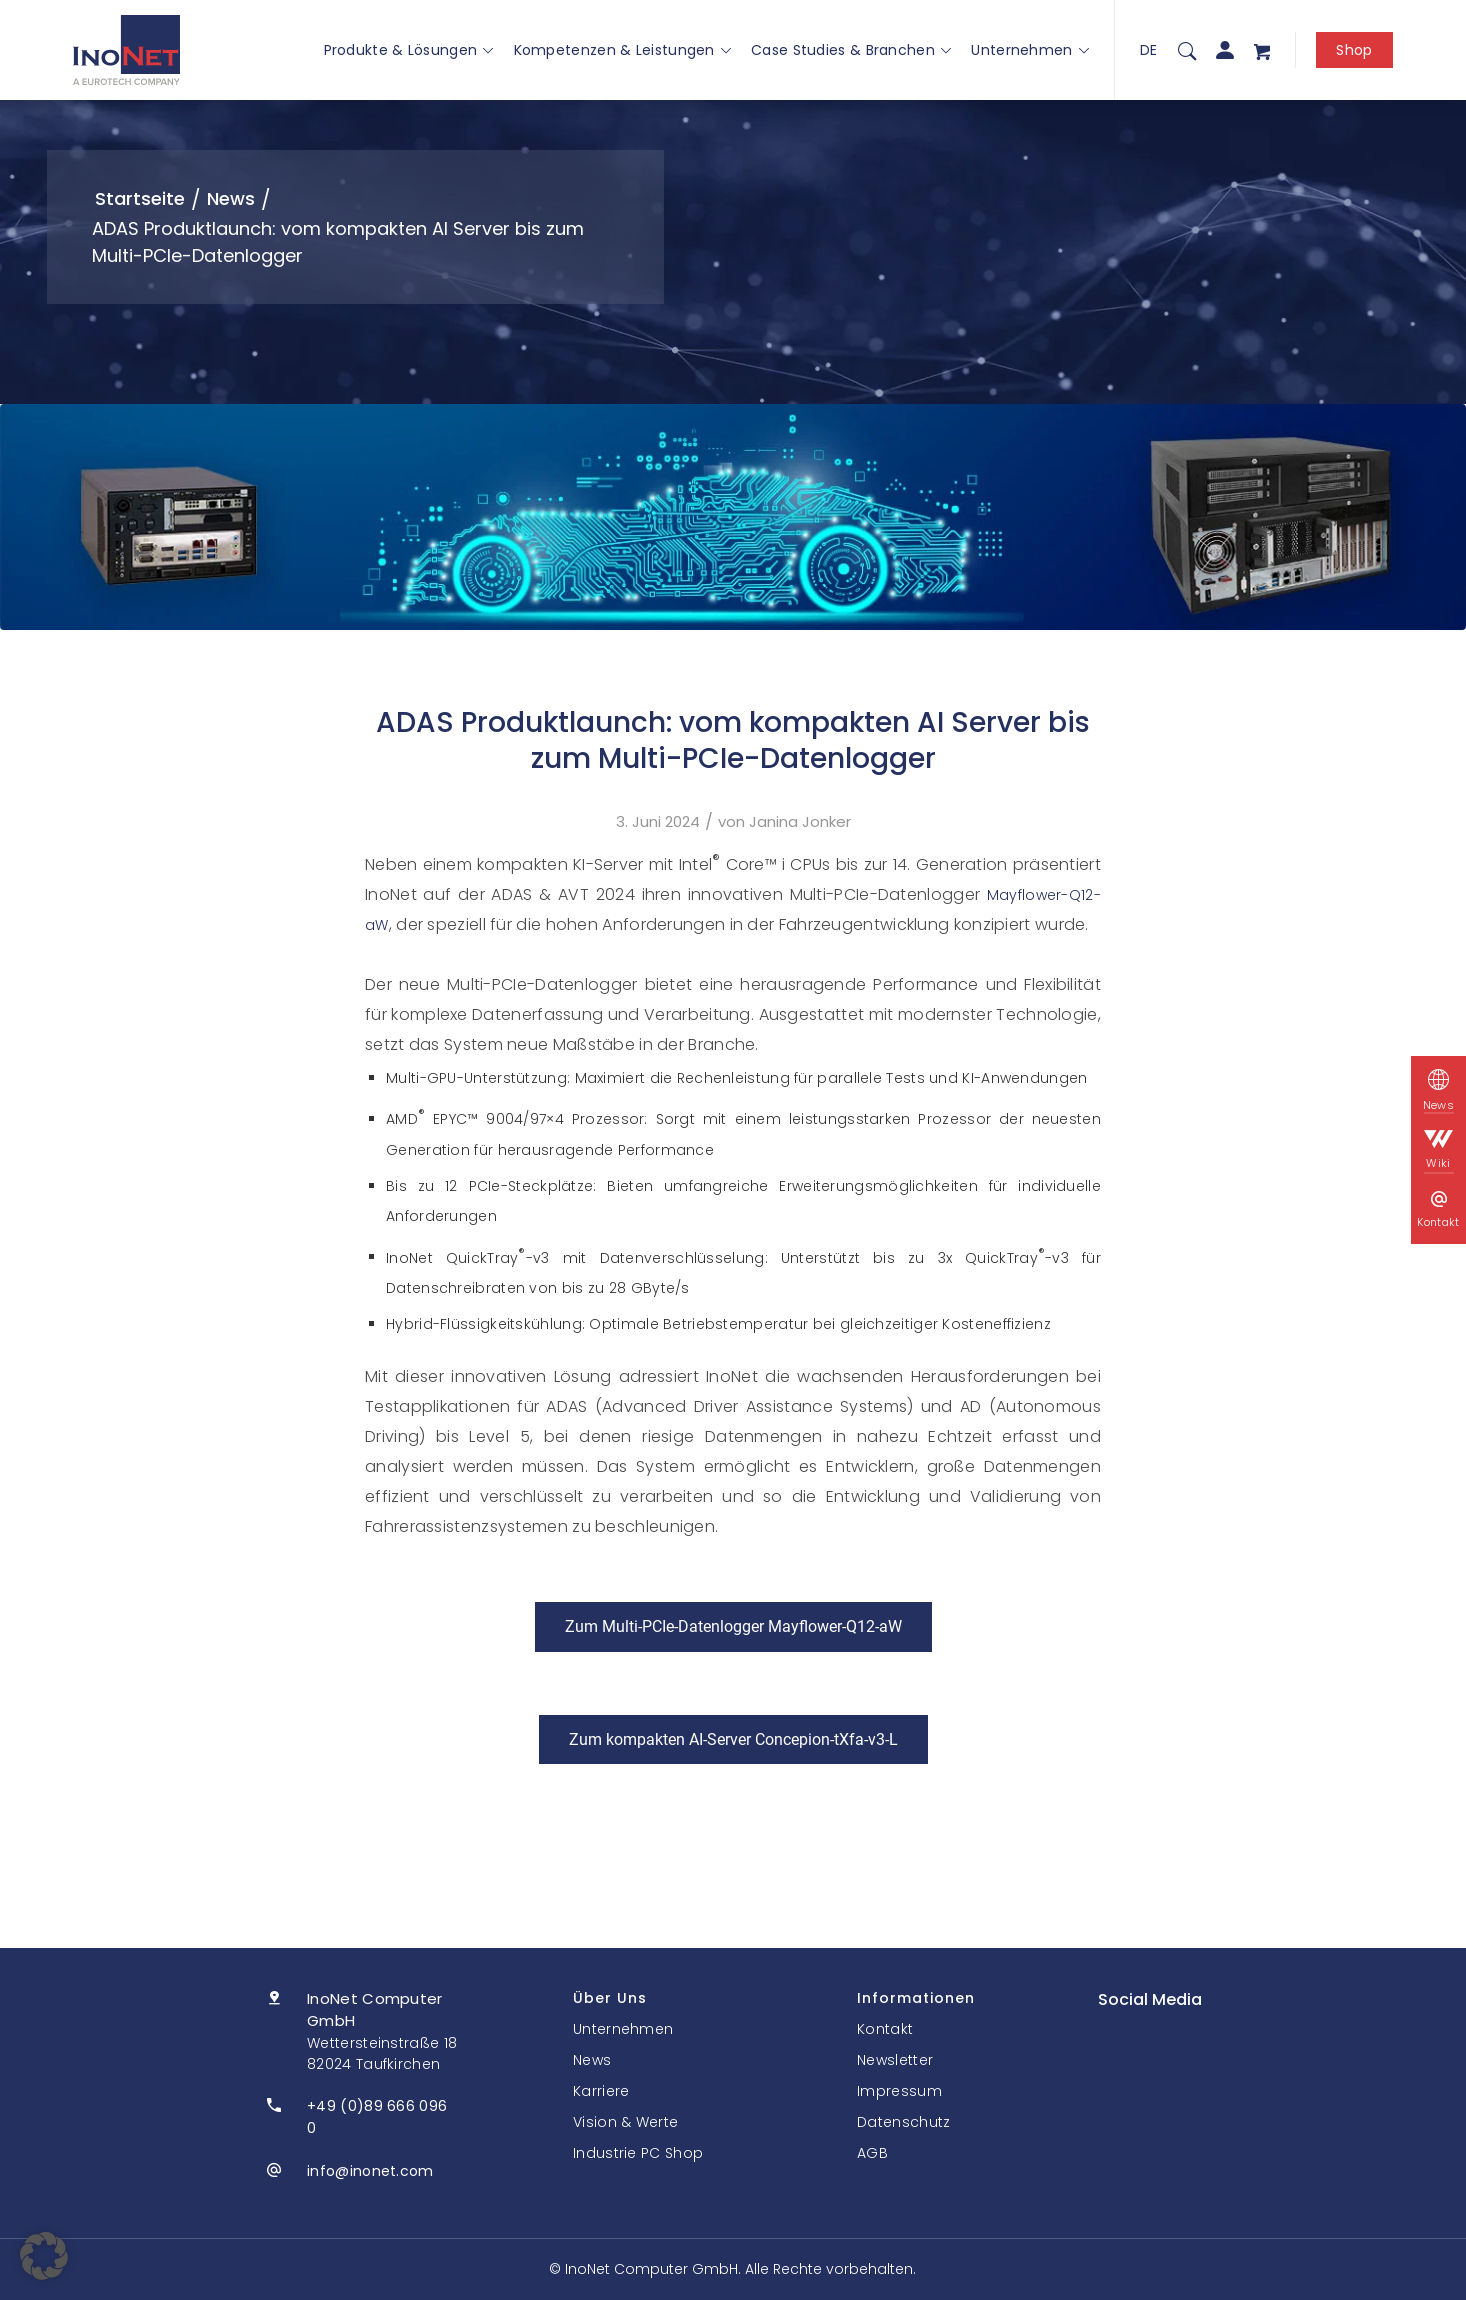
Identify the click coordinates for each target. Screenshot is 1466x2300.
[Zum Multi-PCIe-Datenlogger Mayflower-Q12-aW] (733, 1626)
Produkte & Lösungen (409, 50)
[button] (44, 2256)
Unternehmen (1030, 50)
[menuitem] (1187, 50)
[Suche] (1187, 50)
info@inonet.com (370, 2171)
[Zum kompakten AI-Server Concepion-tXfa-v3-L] (733, 1739)
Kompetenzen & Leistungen (623, 50)
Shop (1354, 50)
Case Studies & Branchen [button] (851, 50)
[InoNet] (126, 50)
